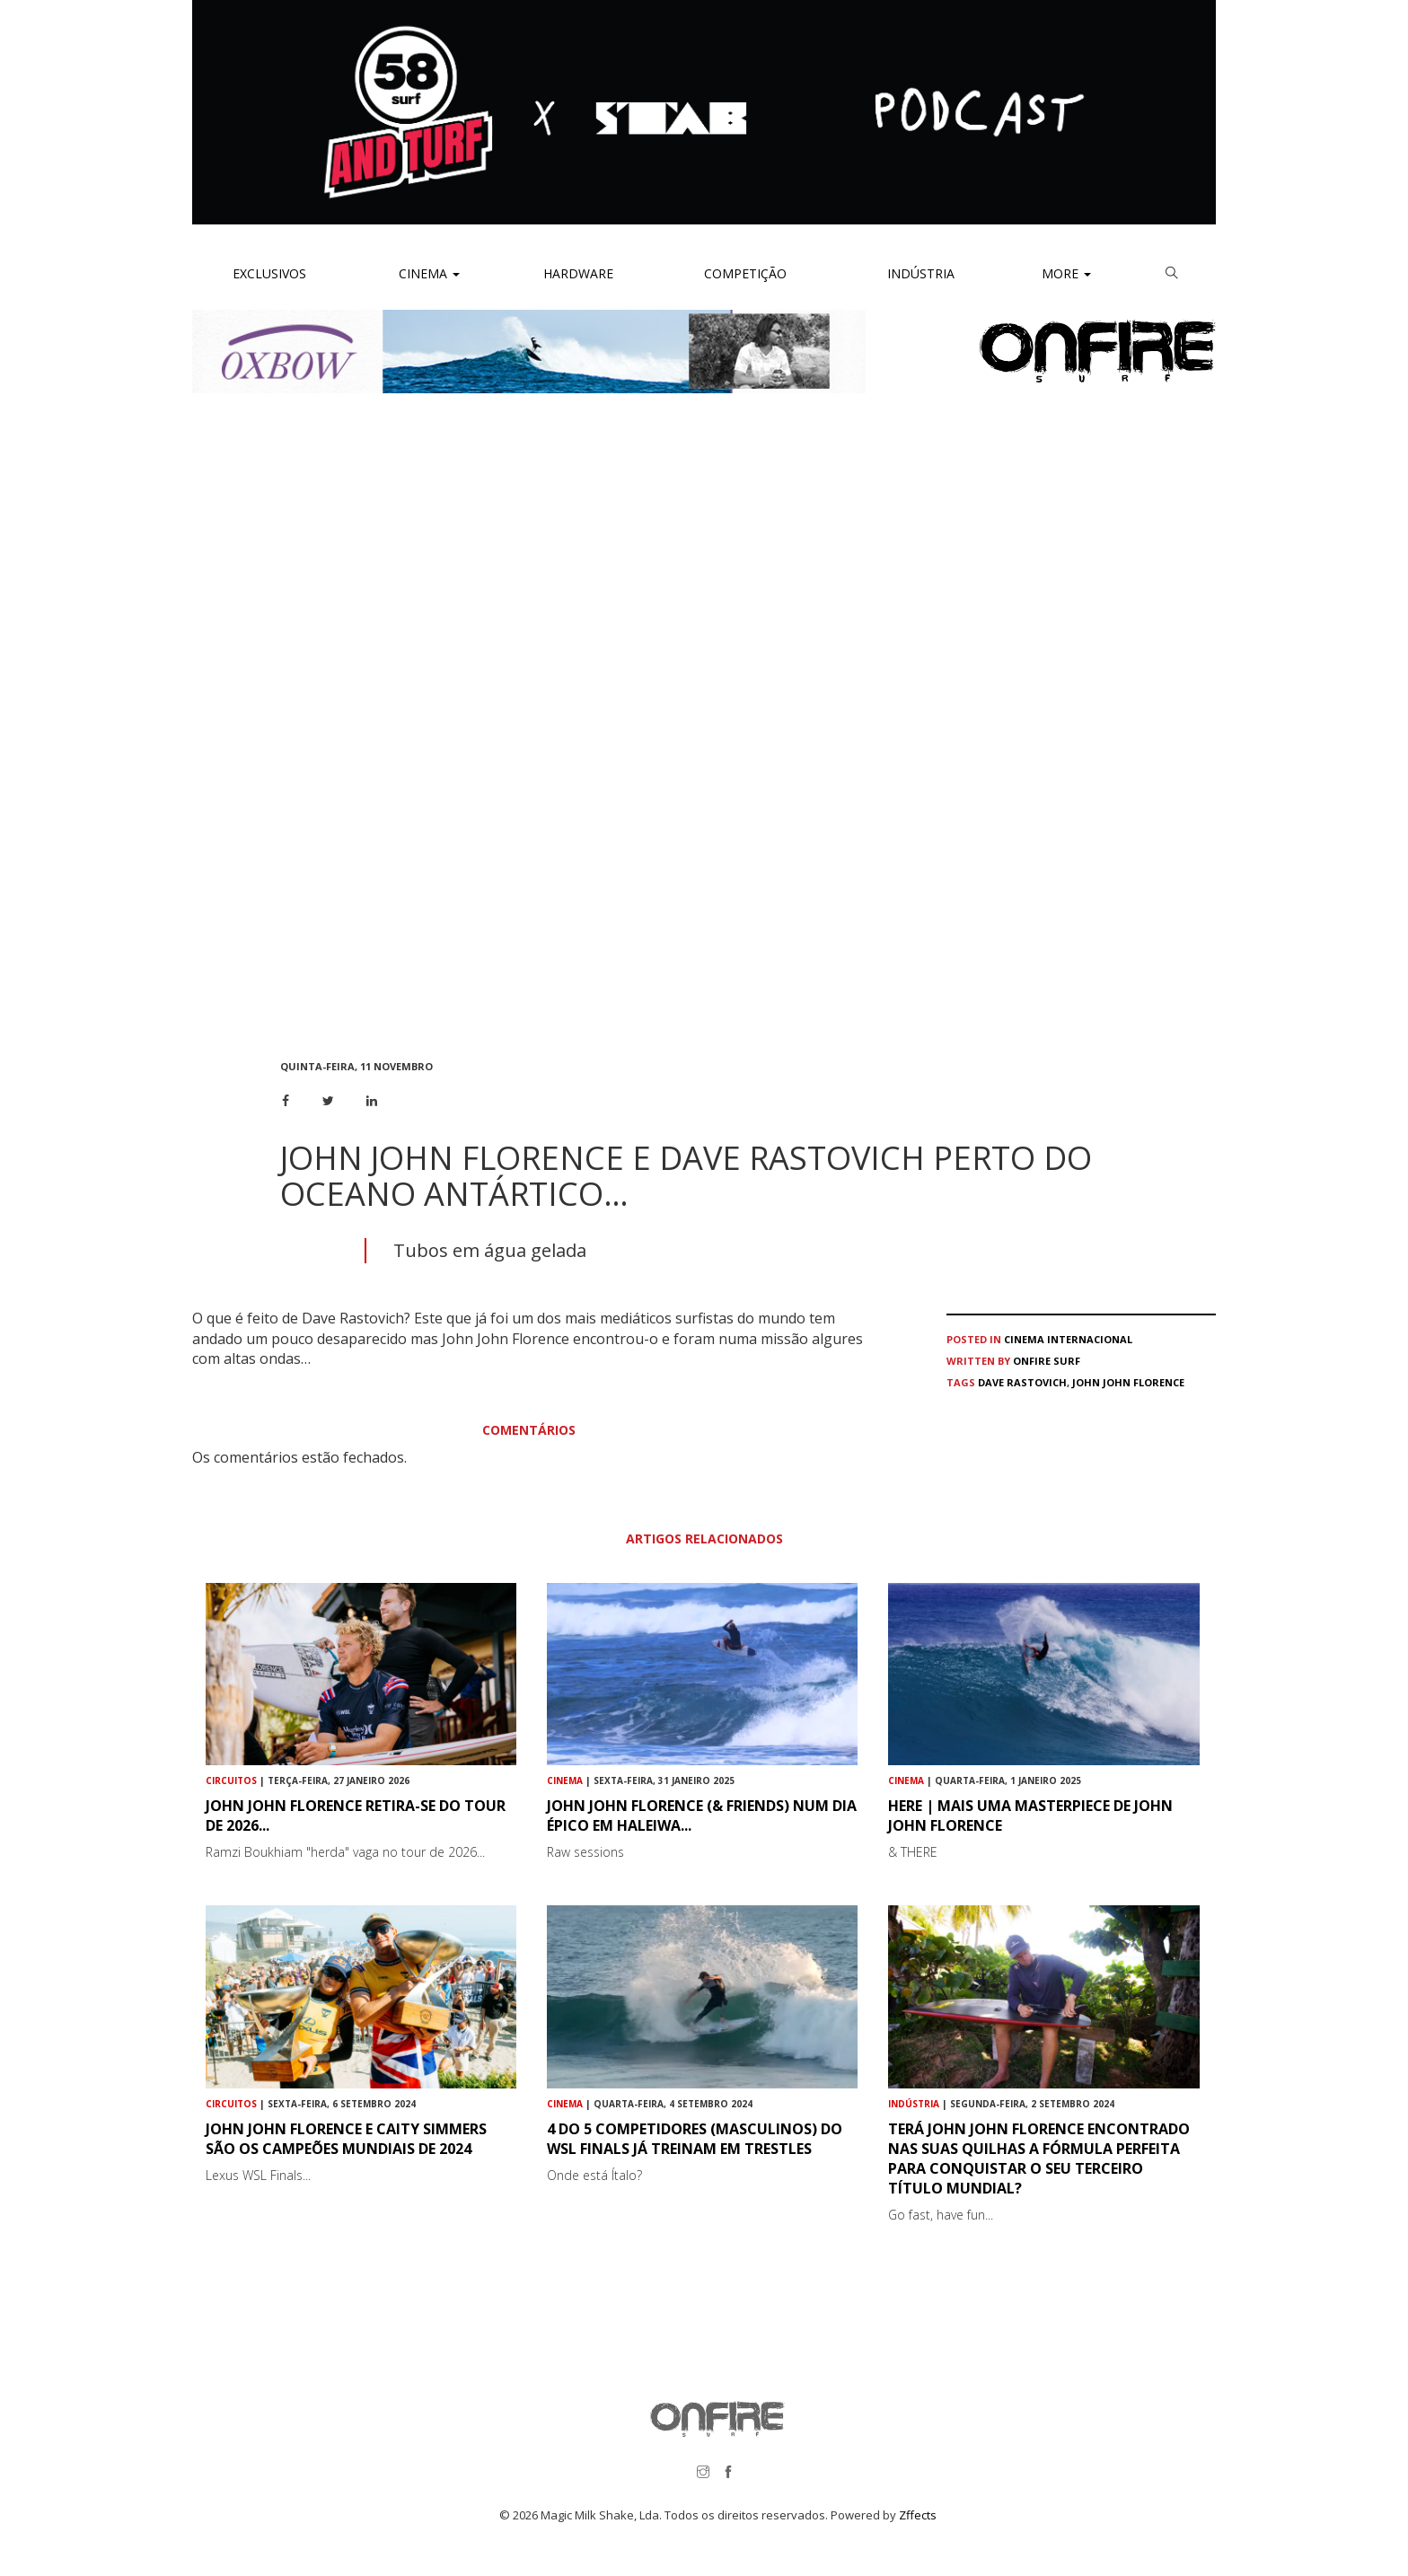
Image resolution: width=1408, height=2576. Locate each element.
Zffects (918, 2515)
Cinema (427, 273)
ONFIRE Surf (1046, 1360)
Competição (743, 273)
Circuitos (231, 1780)
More (1066, 273)
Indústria (919, 273)
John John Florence (1128, 1382)
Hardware (578, 273)
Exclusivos (269, 273)
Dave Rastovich (1022, 1382)
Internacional (1089, 1339)
